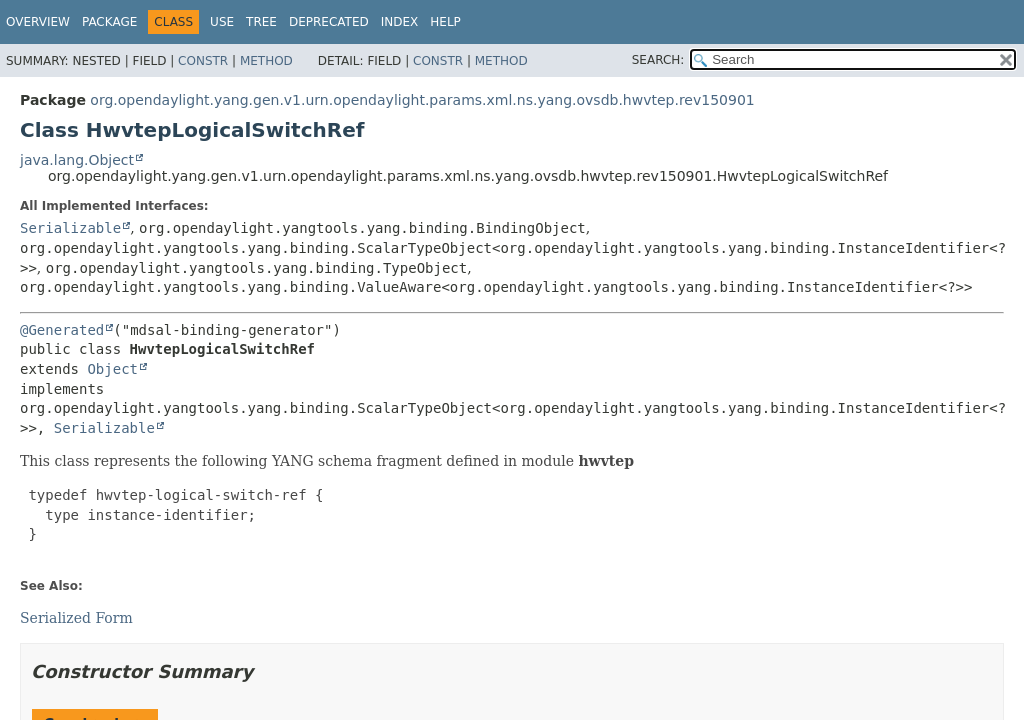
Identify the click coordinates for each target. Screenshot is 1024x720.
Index (400, 22)
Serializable (70, 228)
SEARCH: (658, 60)
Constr (203, 61)
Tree (261, 22)
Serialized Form (76, 618)
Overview (38, 22)
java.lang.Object (77, 160)
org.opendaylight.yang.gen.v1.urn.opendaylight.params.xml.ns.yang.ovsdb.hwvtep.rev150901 (422, 100)
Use (222, 22)
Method (266, 61)
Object (112, 369)
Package (109, 22)
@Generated (62, 330)
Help (445, 22)
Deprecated (329, 22)
